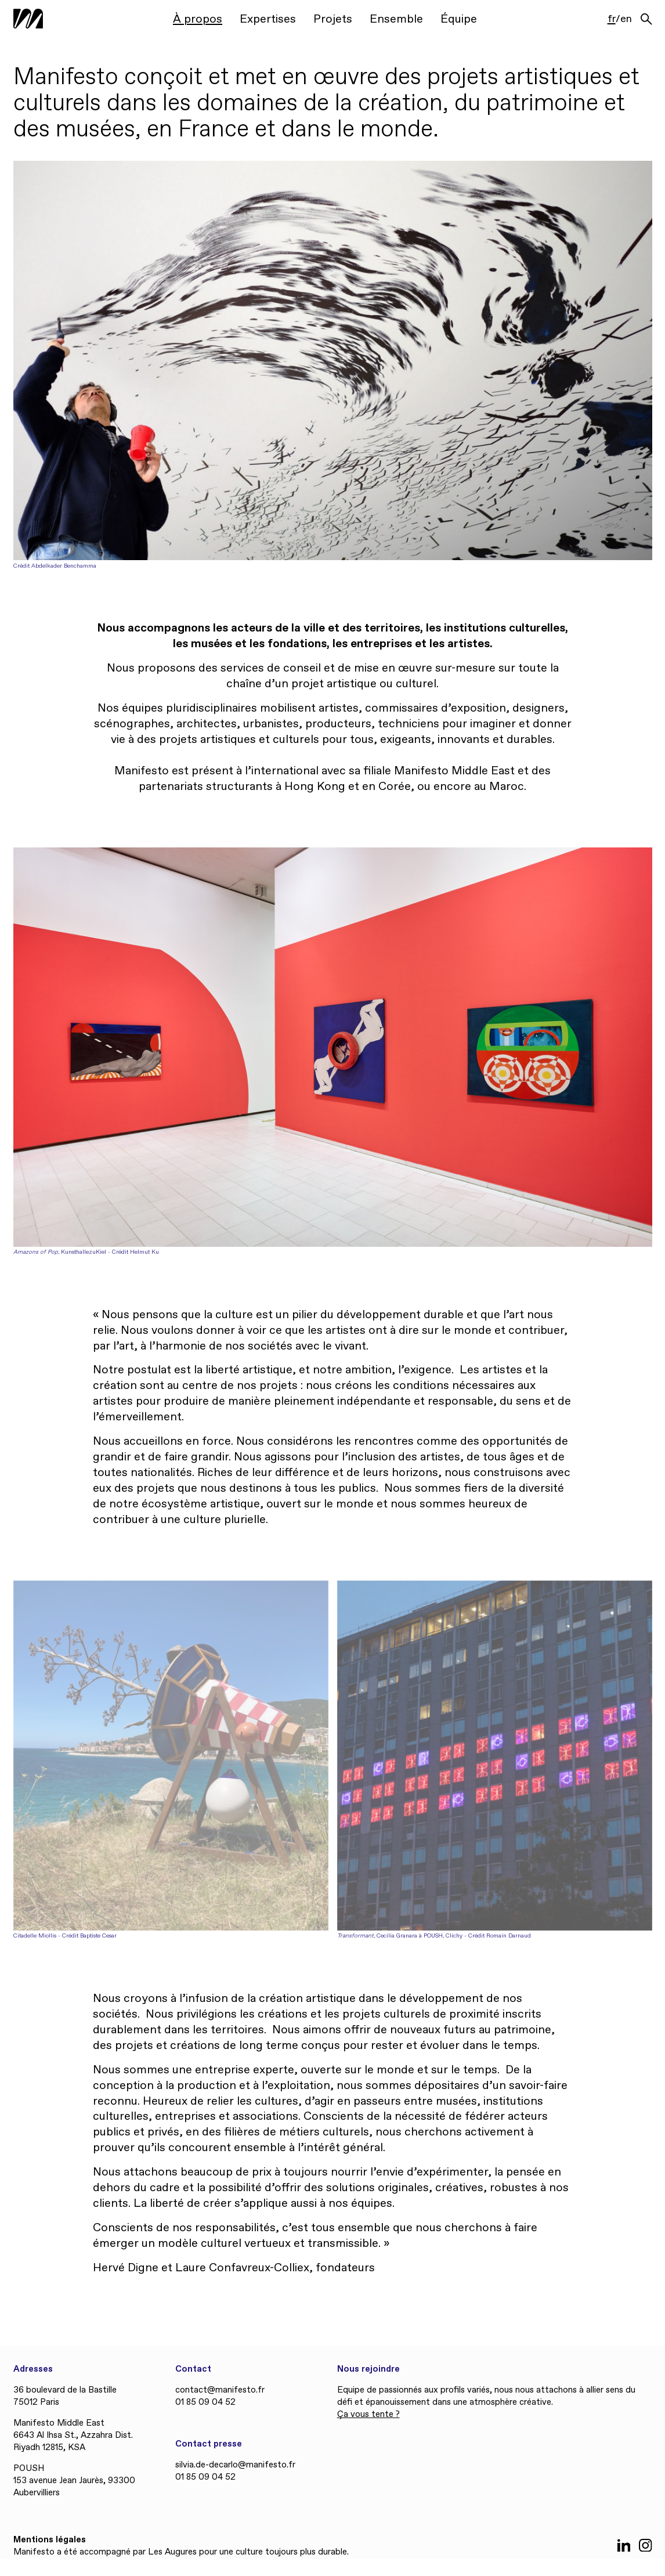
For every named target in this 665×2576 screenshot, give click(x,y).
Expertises (268, 19)
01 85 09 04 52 (205, 2402)
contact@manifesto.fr (220, 2390)
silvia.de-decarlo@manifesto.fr (235, 2465)
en (626, 20)
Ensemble (396, 19)
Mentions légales (49, 2540)
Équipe (458, 19)
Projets (332, 19)
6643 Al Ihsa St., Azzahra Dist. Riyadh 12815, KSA (73, 2442)
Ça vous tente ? (368, 2414)
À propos (197, 19)
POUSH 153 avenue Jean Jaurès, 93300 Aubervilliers (74, 2481)
